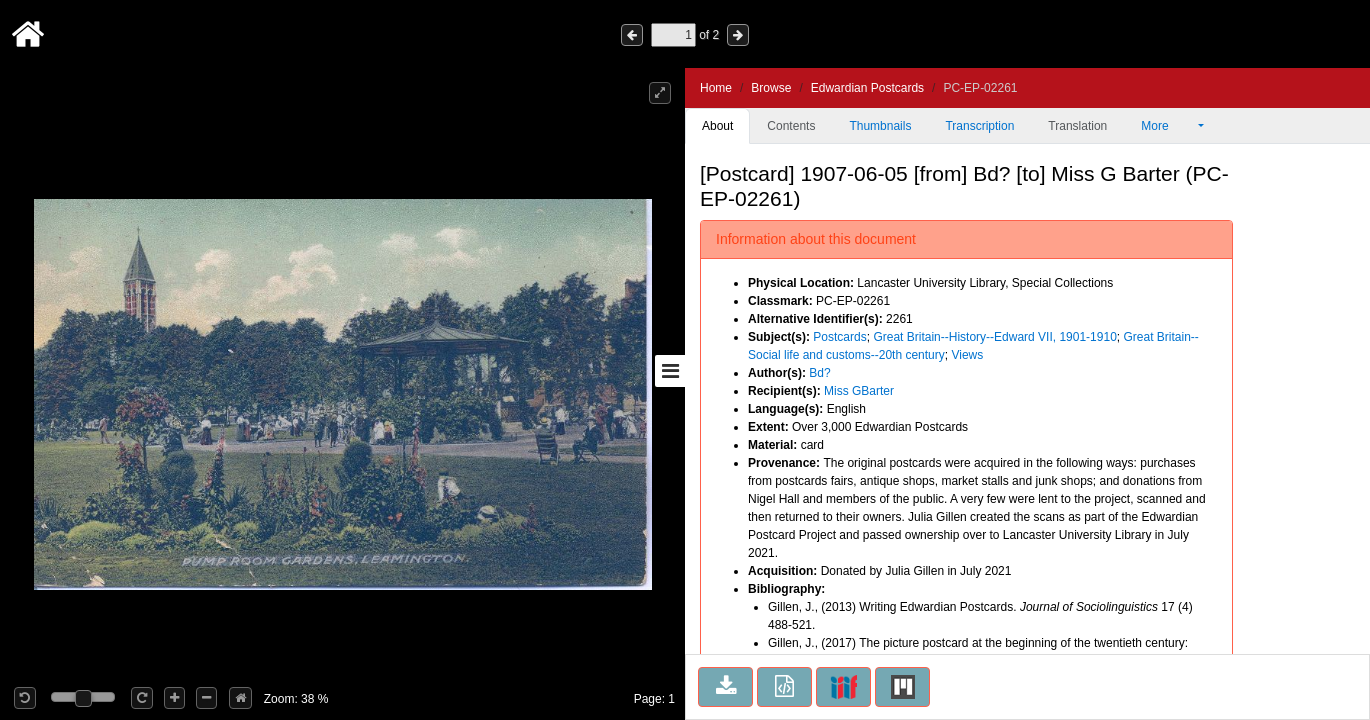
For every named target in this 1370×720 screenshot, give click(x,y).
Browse (771, 88)
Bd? (819, 373)
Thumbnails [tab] (880, 126)
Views (967, 355)
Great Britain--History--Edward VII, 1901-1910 (994, 337)
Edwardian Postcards (867, 88)
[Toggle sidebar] (670, 371)
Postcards (839, 337)
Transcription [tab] (979, 126)
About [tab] (717, 126)
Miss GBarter (859, 391)
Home (716, 88)
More (1168, 126)
